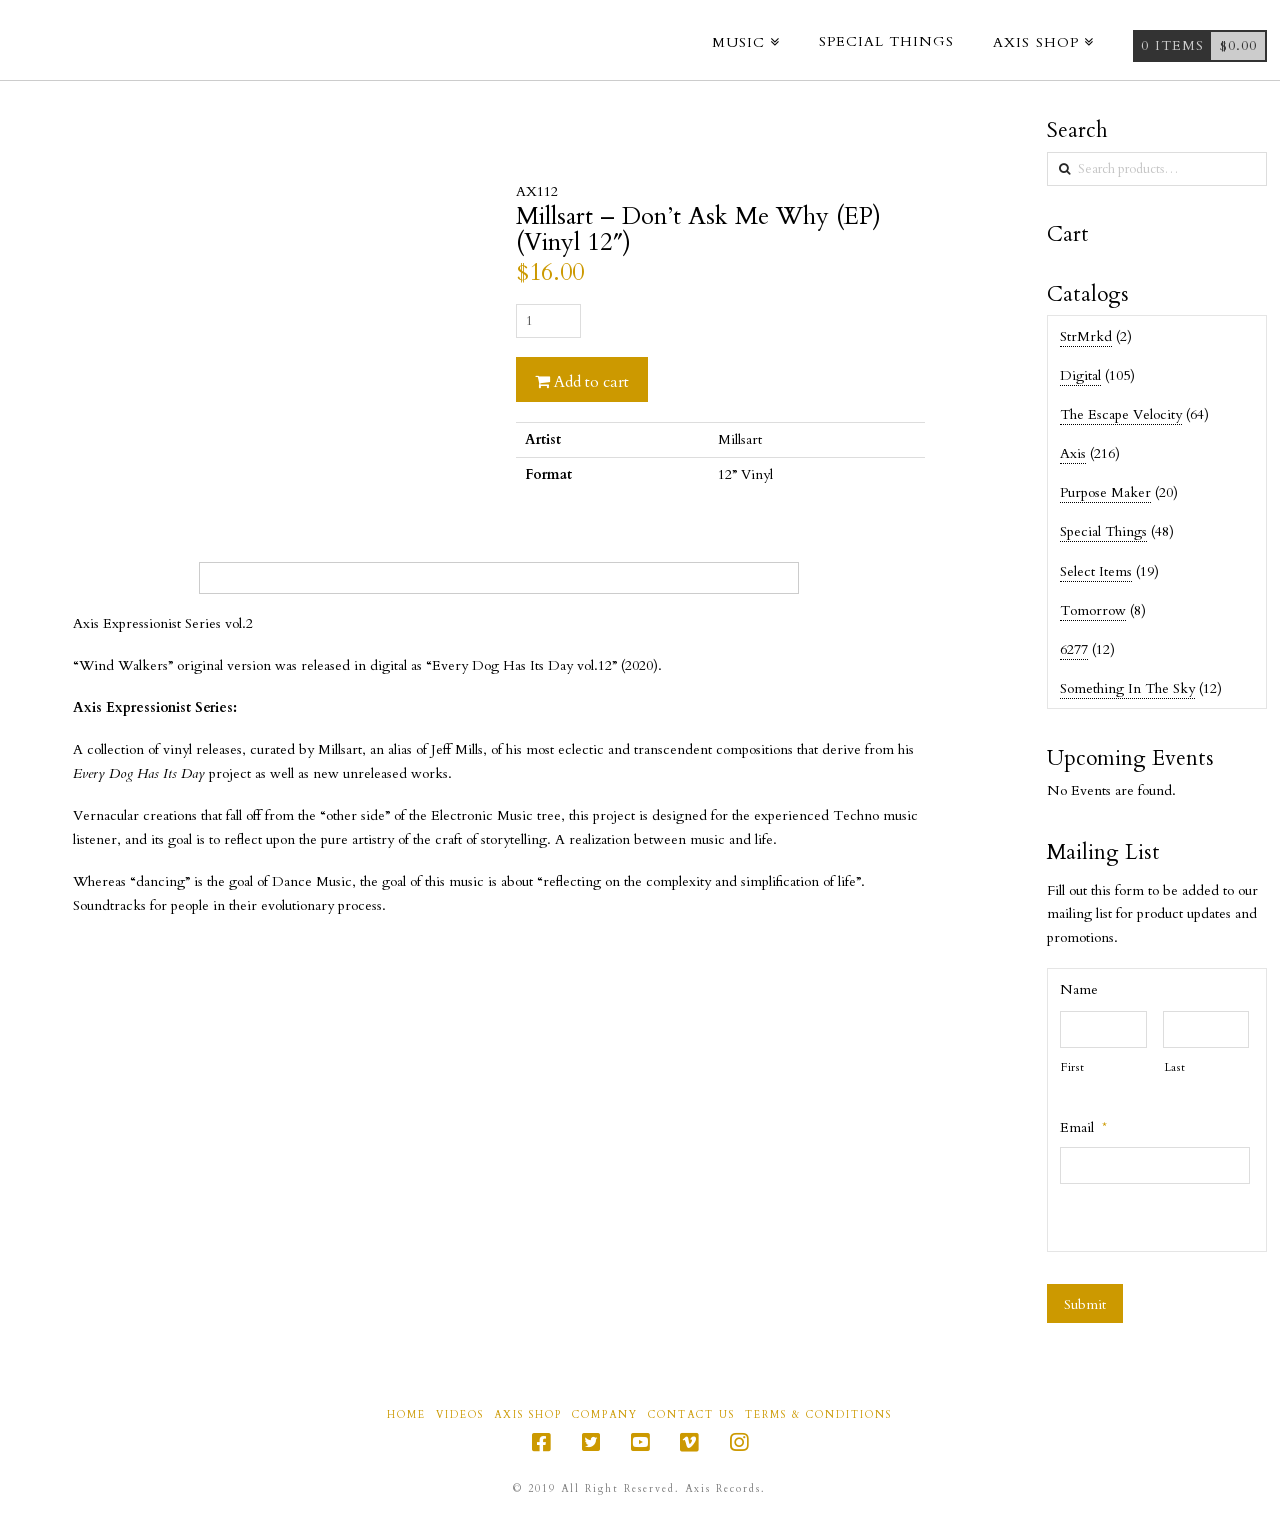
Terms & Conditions (818, 1415)
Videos (460, 1415)
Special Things (1103, 531)
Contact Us (691, 1415)
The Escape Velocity (1121, 414)
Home (406, 1415)
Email (1083, 1128)
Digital (1080, 375)
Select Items (1096, 571)
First (1072, 1067)
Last (1175, 1067)
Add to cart (591, 382)
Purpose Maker (1105, 492)
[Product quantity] (548, 321)
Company (605, 1415)
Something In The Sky (1127, 688)
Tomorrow (1093, 610)
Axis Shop (528, 1415)
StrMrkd (1086, 336)
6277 (1074, 649)
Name (1079, 990)
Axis (1073, 453)
